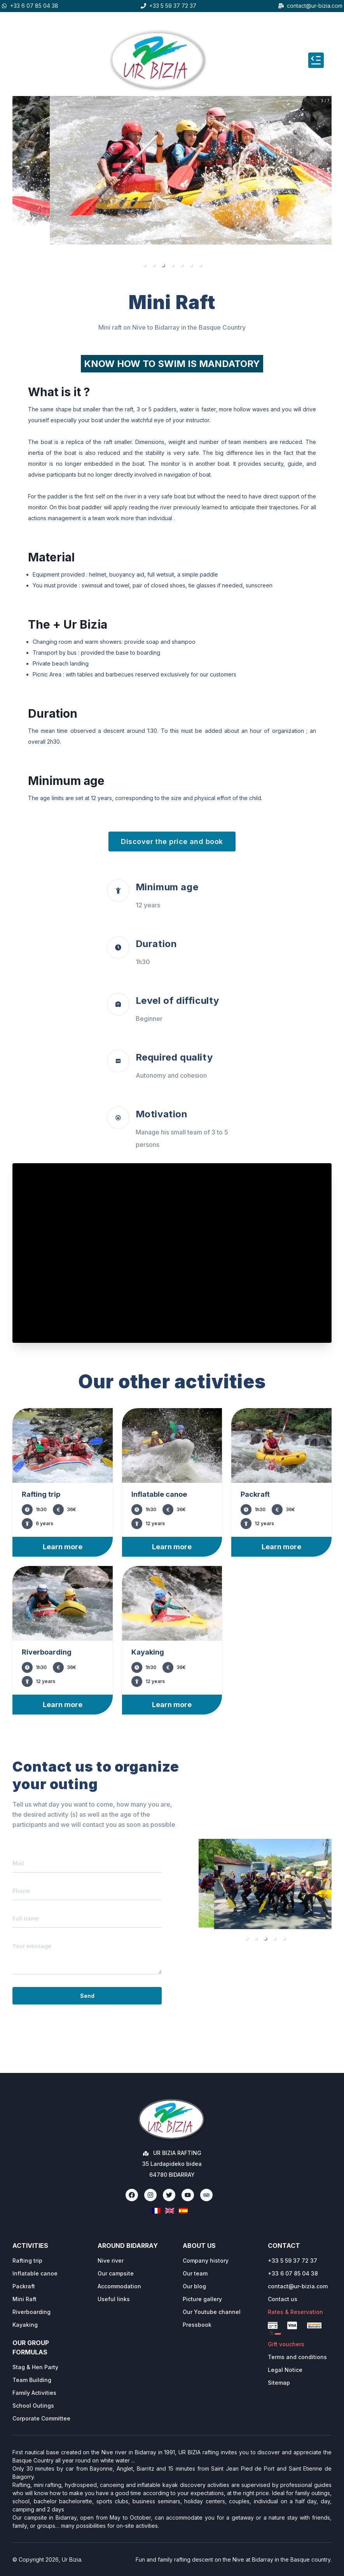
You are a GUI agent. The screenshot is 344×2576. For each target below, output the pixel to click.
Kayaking (25, 2324)
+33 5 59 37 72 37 (172, 5)
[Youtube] (188, 2195)
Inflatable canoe (35, 2273)
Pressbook (197, 2324)
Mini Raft (24, 2299)
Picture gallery (202, 2299)
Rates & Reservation (295, 2312)
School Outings (33, 2405)
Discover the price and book (172, 841)
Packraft (23, 2286)
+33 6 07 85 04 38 (34, 5)
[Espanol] (183, 2211)
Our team (195, 2273)
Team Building (31, 2380)
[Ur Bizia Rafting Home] (172, 2120)
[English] (169, 2211)
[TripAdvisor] (206, 2195)
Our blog (194, 2286)
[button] (144, 265)
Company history (206, 2260)
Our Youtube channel (212, 2312)
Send (87, 1995)
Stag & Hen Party (35, 2367)
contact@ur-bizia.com (314, 5)
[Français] (156, 2211)
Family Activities (34, 2392)
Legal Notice (285, 2369)
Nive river (111, 2260)
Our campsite (116, 2273)
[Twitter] (169, 2195)
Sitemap (279, 2382)
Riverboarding (31, 2312)
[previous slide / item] (17, 184)
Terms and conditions (297, 2357)
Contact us (282, 2299)
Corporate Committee (41, 2418)
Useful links (114, 2299)
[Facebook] (132, 2195)
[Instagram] (150, 2195)
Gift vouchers (286, 2344)
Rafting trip (27, 2260)
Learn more (62, 1547)
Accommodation (119, 2286)
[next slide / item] (326, 184)
